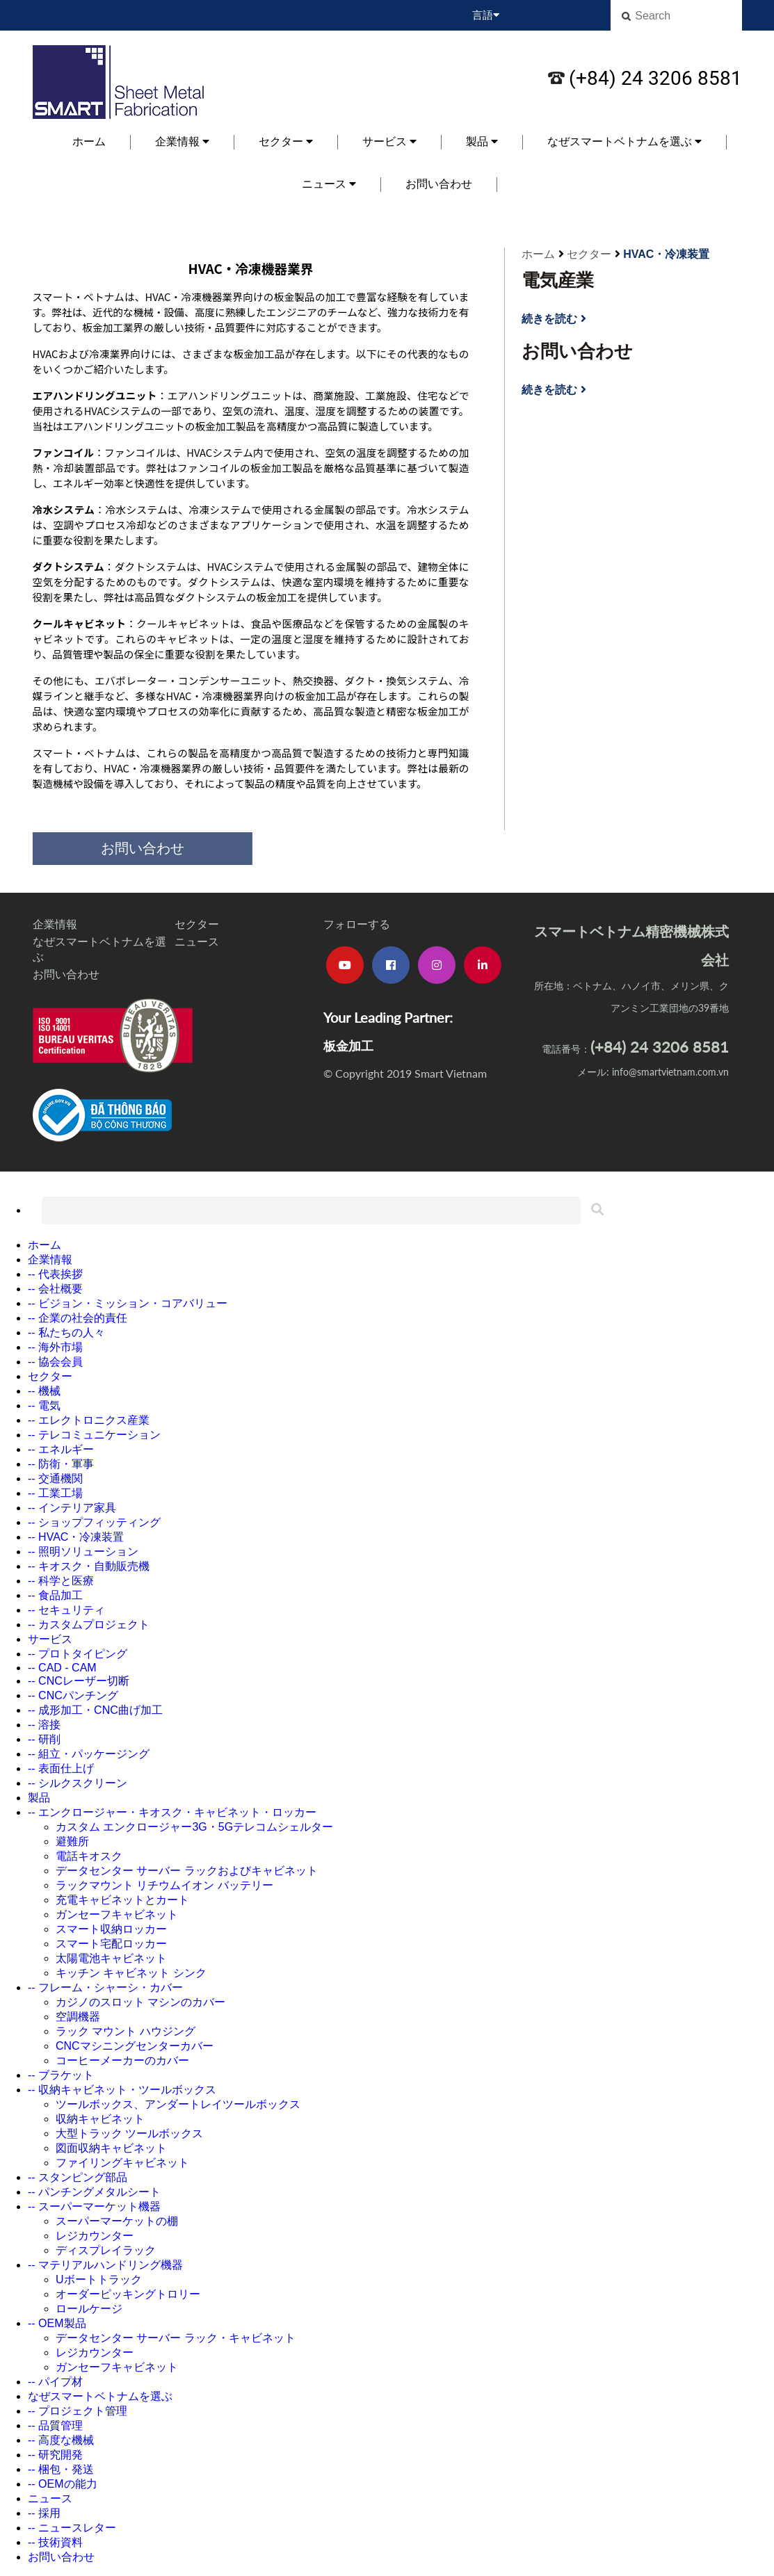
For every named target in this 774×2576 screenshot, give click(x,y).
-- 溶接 (44, 1725)
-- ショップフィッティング (94, 1522)
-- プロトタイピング (77, 1654)
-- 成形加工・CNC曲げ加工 (95, 1710)
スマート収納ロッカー (111, 1929)
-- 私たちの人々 (66, 1332)
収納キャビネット (100, 2119)
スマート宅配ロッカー (111, 1944)
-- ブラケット (61, 2075)
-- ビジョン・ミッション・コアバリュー (127, 1303)
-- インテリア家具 (72, 1508)
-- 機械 (44, 1391)
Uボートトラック (99, 2279)
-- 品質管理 (55, 2425)
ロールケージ (89, 2309)
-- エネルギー (61, 1449)
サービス (389, 141)
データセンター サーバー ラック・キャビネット (176, 2338)
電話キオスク (89, 1856)
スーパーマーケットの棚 (117, 2221)
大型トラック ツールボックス (129, 2133)
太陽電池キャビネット (111, 1958)
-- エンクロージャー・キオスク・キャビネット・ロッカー (172, 1812)
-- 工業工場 (55, 1493)
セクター (286, 141)
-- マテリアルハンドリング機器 (105, 2265)
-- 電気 (44, 1405)
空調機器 (78, 2017)
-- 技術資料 (55, 2542)
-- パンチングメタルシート (94, 2192)
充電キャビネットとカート (122, 1900)
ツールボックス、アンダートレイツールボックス (178, 2104)
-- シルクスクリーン (77, 1783)
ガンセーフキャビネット (117, 1914)
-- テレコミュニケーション (94, 1435)
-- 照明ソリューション (83, 1551)
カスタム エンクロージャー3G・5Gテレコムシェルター (194, 1827)
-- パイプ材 (55, 2382)
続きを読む (554, 319)
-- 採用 (44, 2513)
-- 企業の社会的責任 (77, 1318)
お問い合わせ (438, 184)
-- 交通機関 (55, 1478)
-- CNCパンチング (73, 1695)
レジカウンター (95, 2236)
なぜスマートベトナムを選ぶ (624, 141)
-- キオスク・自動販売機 (89, 1566)
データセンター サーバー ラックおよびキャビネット (187, 1871)
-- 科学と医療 (61, 1581)
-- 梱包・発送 (61, 2469)
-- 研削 (44, 1739)
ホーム (89, 141)
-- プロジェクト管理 (77, 2411)
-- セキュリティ (66, 1610)
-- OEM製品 (57, 2323)
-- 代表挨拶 (55, 1274)
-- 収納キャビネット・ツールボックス (122, 2090)
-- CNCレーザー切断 (78, 1681)
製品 (482, 141)
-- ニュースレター (72, 2528)
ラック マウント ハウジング (125, 2031)
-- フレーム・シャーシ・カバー (105, 1987)
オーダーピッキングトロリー (128, 2294)
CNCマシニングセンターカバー (134, 2046)
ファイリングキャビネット (122, 2163)
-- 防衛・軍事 (61, 1464)
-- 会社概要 (55, 1289)
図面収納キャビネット (111, 2148)
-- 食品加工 (55, 1595)
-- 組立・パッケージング (89, 1754)
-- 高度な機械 (61, 2440)
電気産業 (558, 280)
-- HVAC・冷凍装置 (76, 1537)
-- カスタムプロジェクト (89, 1624)
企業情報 (182, 141)
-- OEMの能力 (62, 2484)
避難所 (72, 1841)
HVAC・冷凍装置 (666, 254)
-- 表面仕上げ (61, 1768)
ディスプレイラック (106, 2250)
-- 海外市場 (55, 1347)
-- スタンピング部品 (77, 2177)
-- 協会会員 (55, 1362)
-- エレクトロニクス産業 (89, 1420)
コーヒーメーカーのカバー (122, 2060)
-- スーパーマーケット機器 (94, 2206)
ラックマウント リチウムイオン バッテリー (164, 1885)
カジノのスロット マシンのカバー (140, 2002)
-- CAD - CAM (62, 1668)
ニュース (329, 184)
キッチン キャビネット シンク (131, 1973)
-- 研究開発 (55, 2455)
